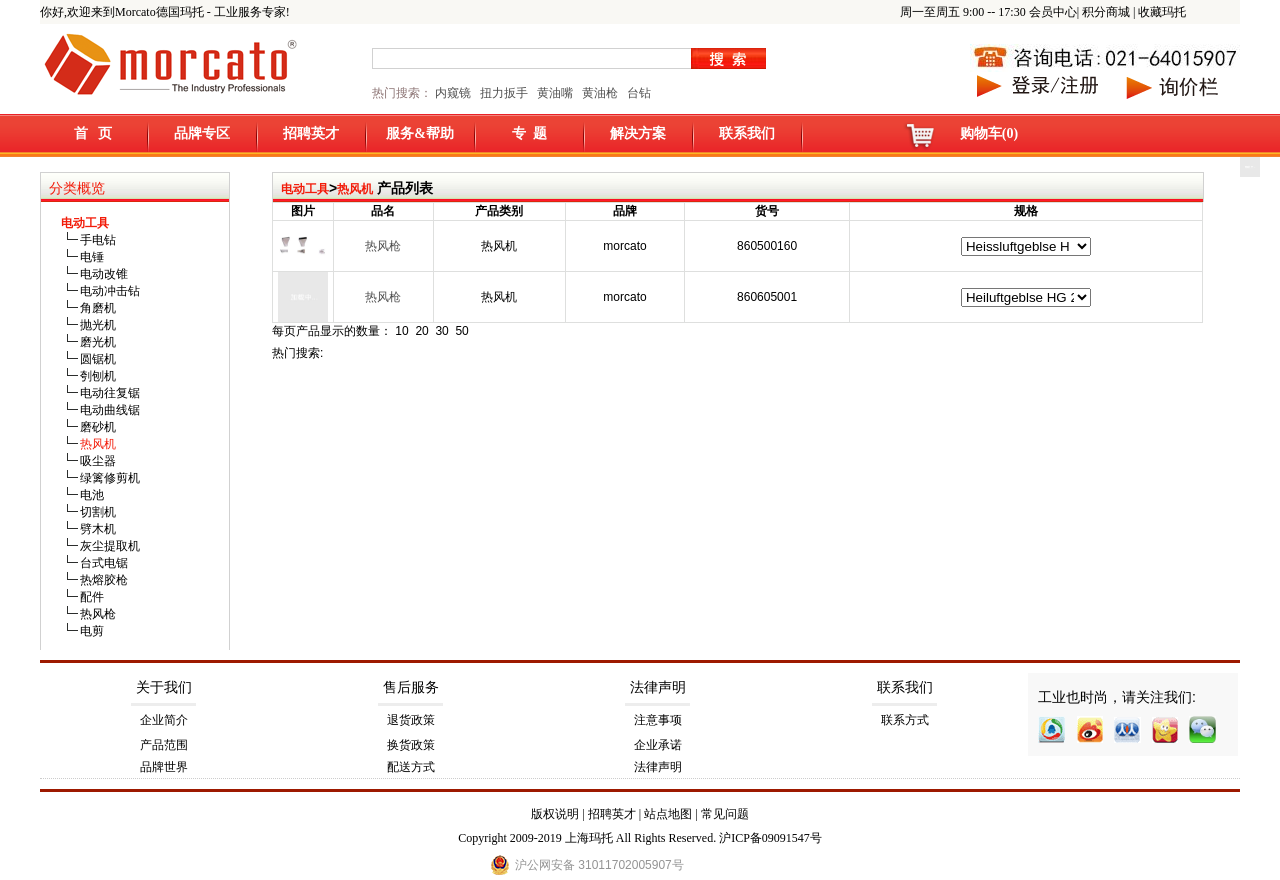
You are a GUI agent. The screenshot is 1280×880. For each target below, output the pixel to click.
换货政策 (411, 745)
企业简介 (164, 720)
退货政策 (411, 720)
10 (401, 331)
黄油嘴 (555, 93)
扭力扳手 (504, 93)
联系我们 (747, 133)
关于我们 (164, 687)
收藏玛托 (1162, 12)
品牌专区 (202, 133)
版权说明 (555, 814)
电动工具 (305, 189)
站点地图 (668, 814)
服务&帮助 (420, 133)
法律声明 (658, 687)
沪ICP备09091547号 (770, 838)
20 (421, 331)
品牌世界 (164, 767)
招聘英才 (311, 133)
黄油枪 (600, 93)
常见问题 (725, 814)
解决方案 (638, 133)
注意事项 (658, 720)
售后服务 (411, 687)
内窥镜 (453, 93)
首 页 (93, 133)
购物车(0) (989, 133)
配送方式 (411, 767)
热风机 (355, 189)
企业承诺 (658, 745)
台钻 (637, 93)
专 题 (529, 133)
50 (461, 331)
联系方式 (905, 720)
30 (441, 331)
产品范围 (164, 745)
